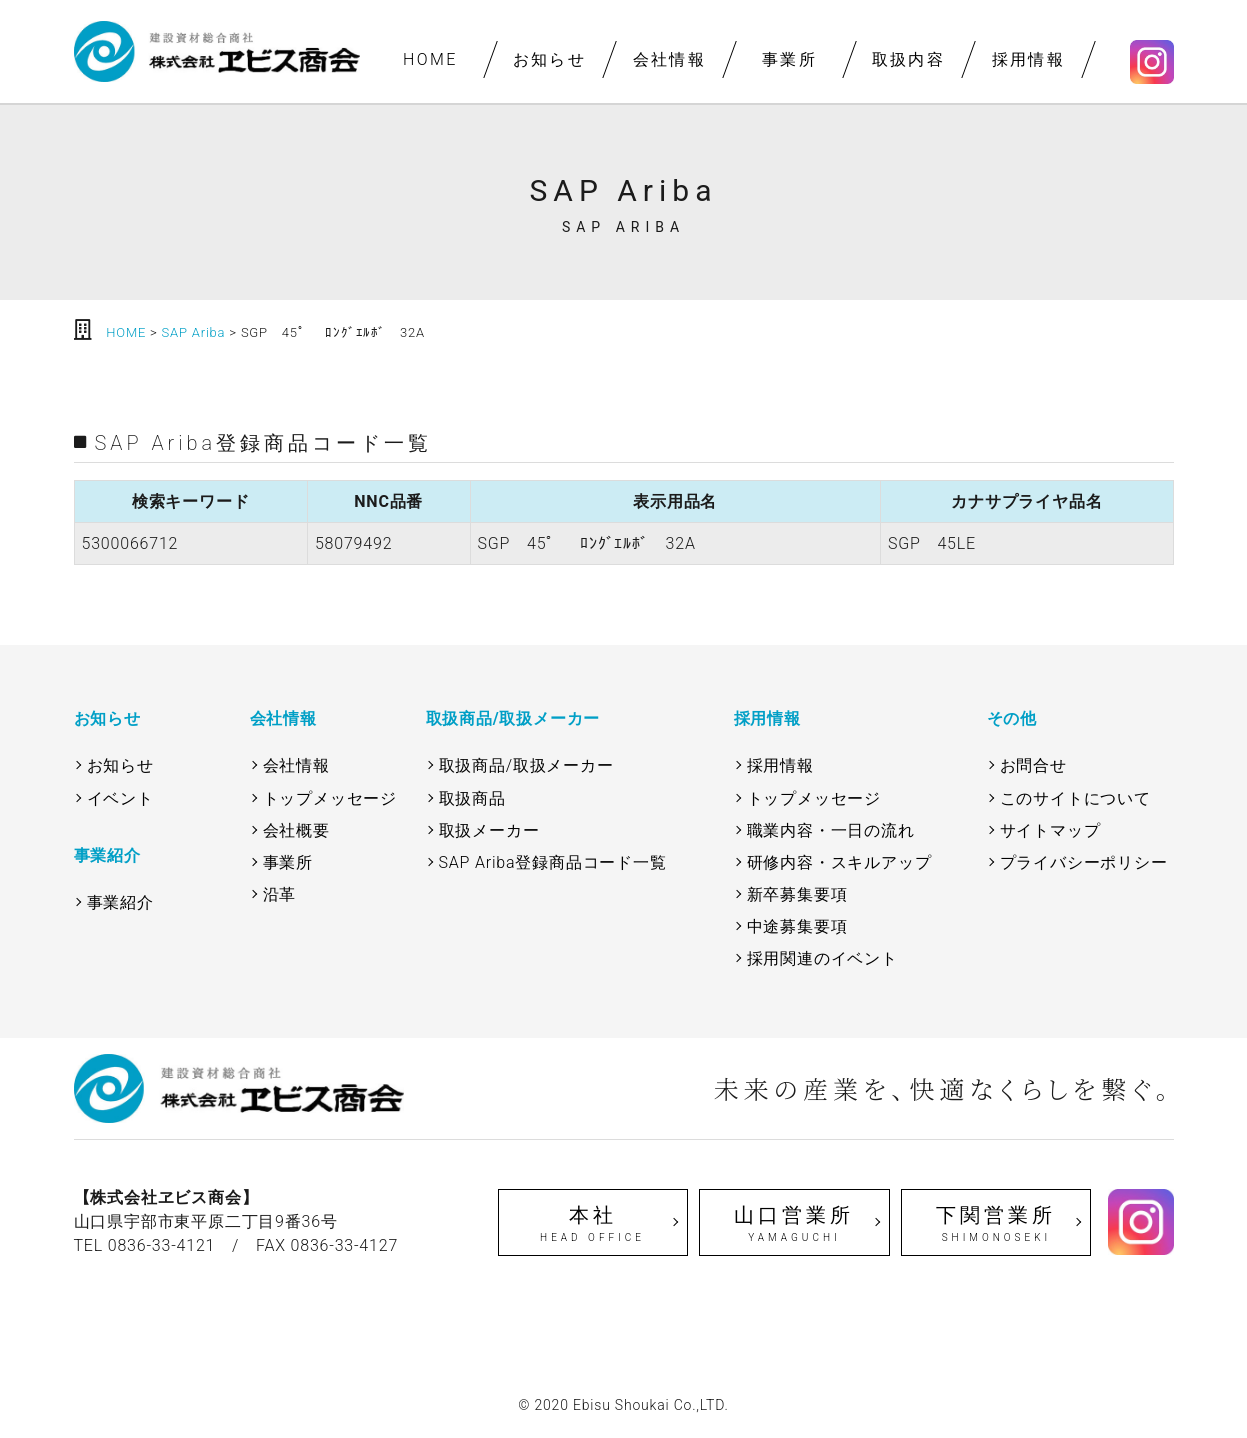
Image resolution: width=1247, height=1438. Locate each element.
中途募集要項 (797, 926)
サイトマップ (1050, 830)
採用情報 (1028, 59)
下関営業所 (996, 1224)
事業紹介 (120, 902)
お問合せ (1033, 765)
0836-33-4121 (162, 1245)
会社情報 (669, 59)
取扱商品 (472, 798)
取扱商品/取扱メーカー (526, 765)
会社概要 (296, 830)
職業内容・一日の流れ (831, 830)
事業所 (788, 59)
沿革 (280, 894)
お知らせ (550, 59)
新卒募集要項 (797, 894)
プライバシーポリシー (1084, 862)
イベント (120, 798)
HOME (429, 59)
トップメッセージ (330, 798)
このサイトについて (1075, 798)
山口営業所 (794, 1224)
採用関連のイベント (822, 958)
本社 (593, 1224)
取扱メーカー (489, 830)
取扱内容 (909, 59)
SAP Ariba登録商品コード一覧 (553, 862)
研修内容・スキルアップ (839, 862)
